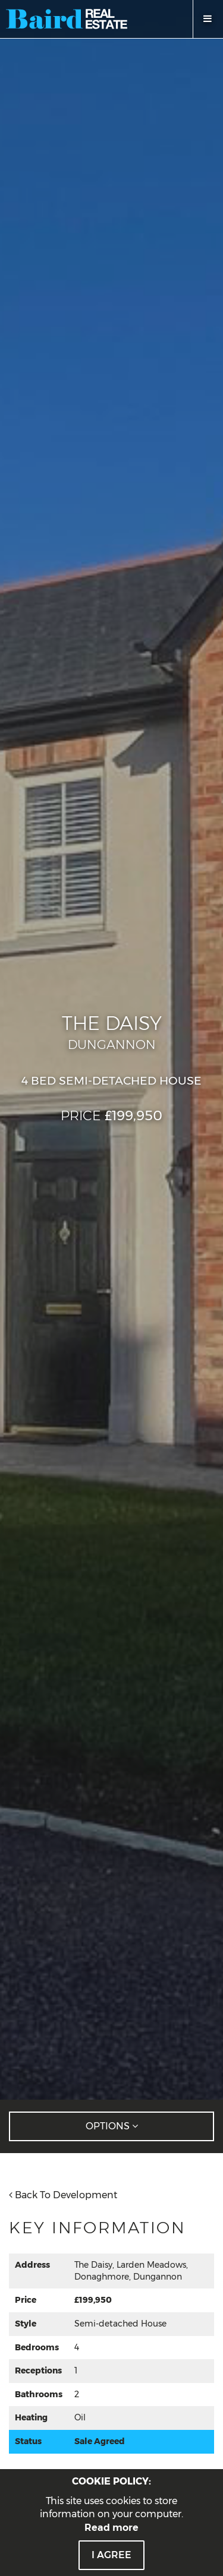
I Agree (111, 2555)
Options (112, 2126)
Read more (111, 2527)
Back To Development (63, 2195)
